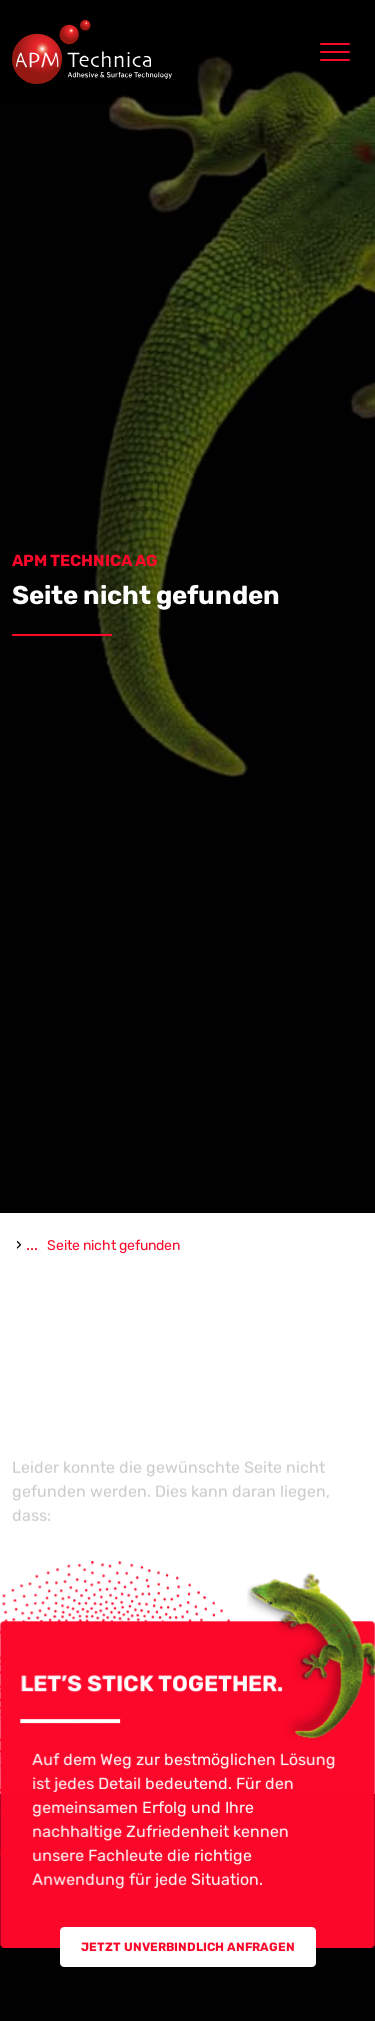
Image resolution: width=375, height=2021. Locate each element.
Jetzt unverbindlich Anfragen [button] (188, 1947)
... (32, 1244)
